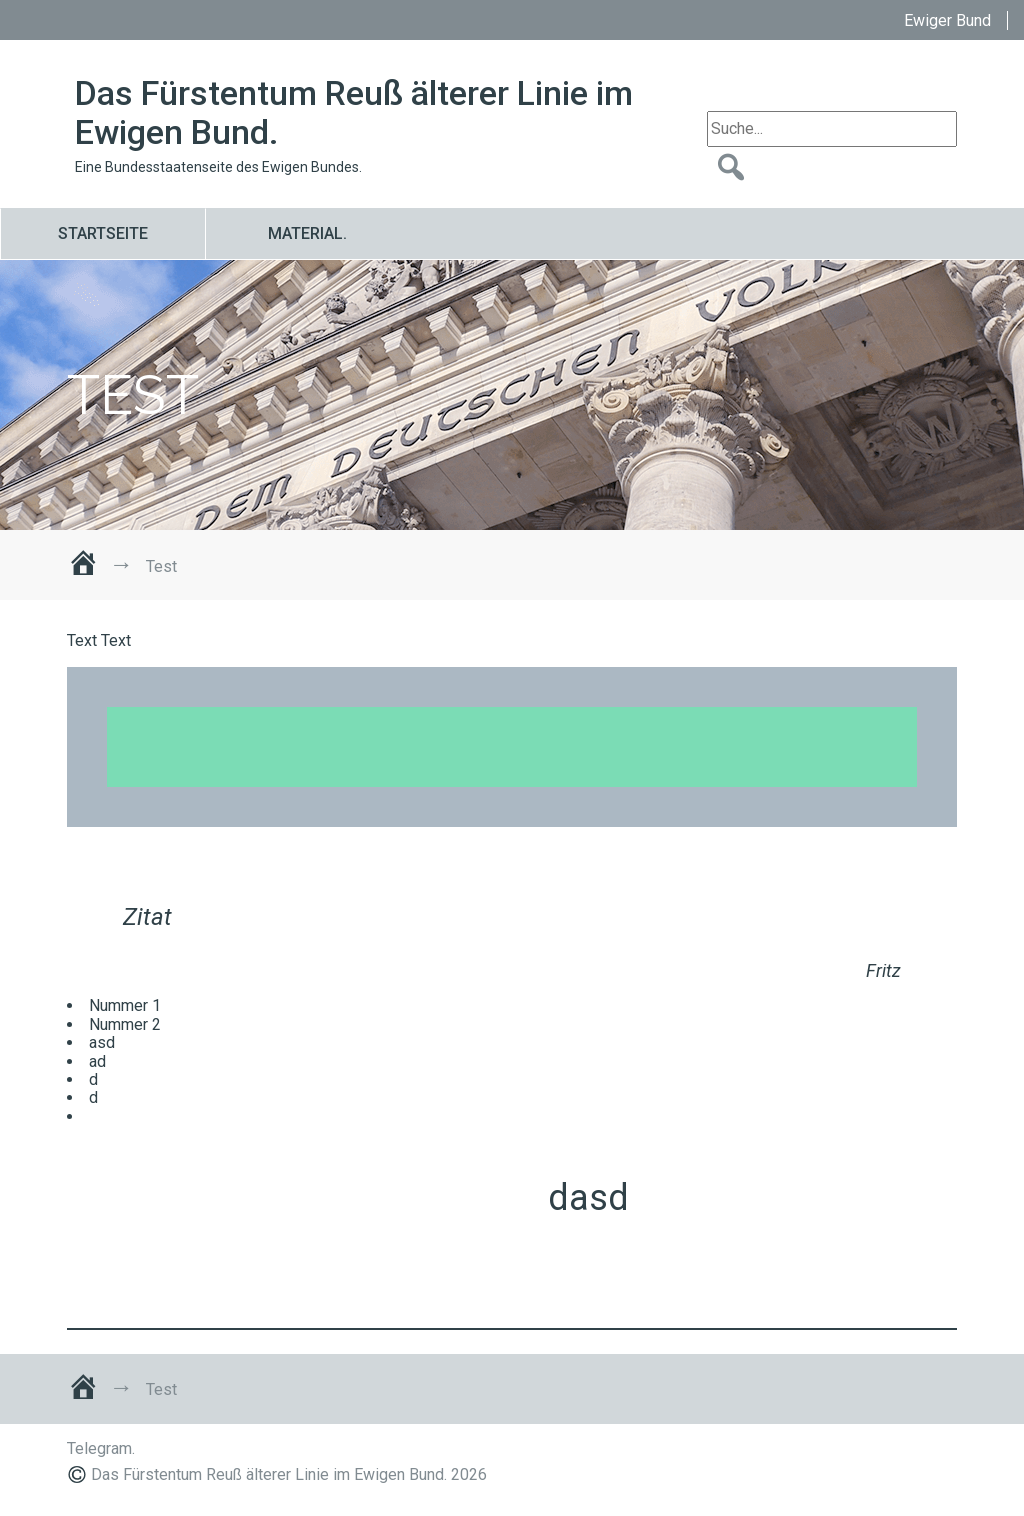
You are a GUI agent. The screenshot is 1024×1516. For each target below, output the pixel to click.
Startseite (103, 233)
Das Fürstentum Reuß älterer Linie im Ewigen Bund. (354, 113)
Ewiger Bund (947, 20)
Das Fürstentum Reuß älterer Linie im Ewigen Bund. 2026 (289, 1474)
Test (133, 395)
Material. (307, 233)
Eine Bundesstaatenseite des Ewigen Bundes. (218, 167)
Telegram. (101, 1448)
